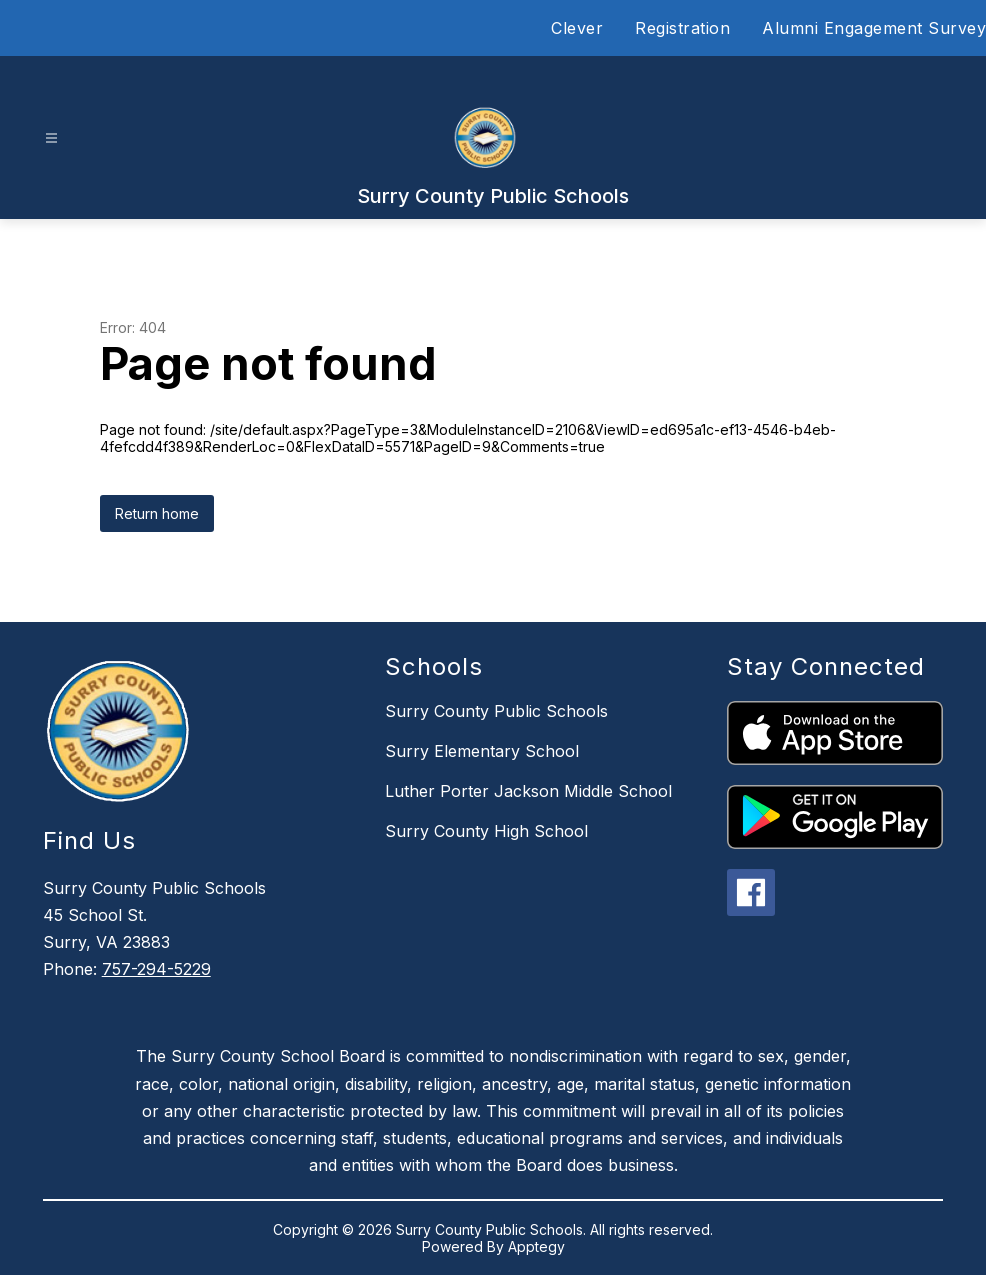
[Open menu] (51, 138)
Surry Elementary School (482, 751)
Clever (577, 28)
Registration (682, 28)
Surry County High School (486, 831)
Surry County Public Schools (496, 711)
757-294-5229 (156, 969)
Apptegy (536, 1246)
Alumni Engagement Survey (874, 28)
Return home (157, 513)
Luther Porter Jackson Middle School (528, 791)
